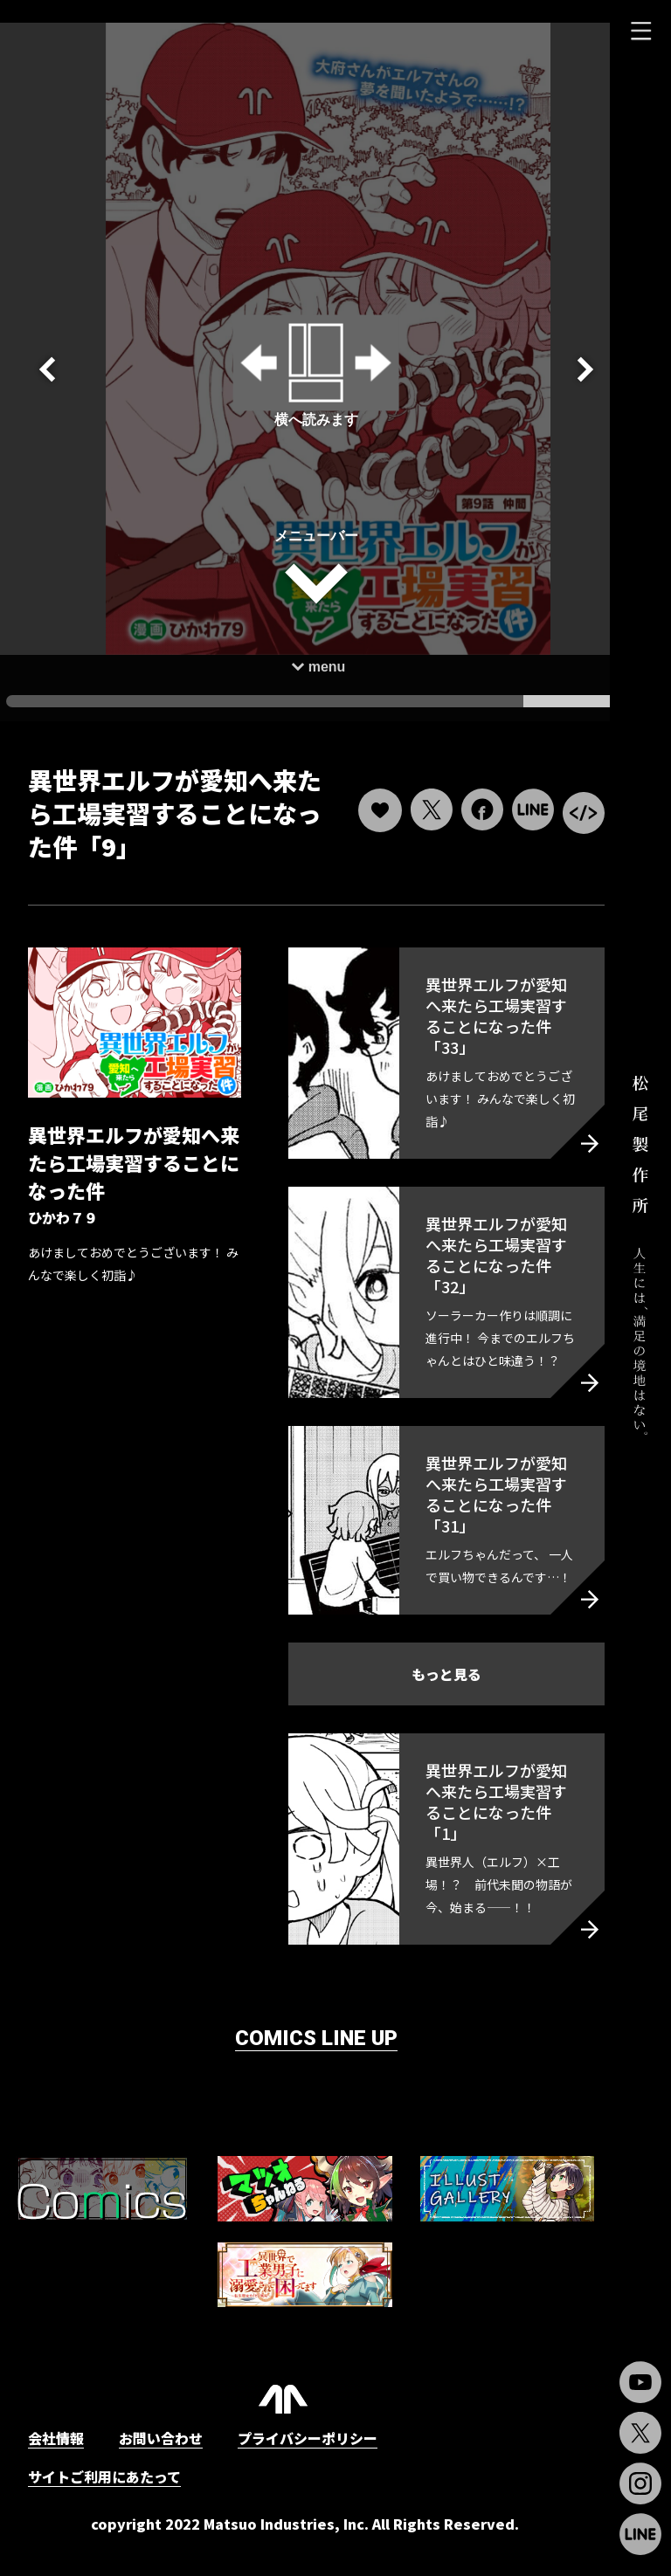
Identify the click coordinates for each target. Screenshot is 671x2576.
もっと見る (431, 1696)
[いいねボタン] (357, 788)
